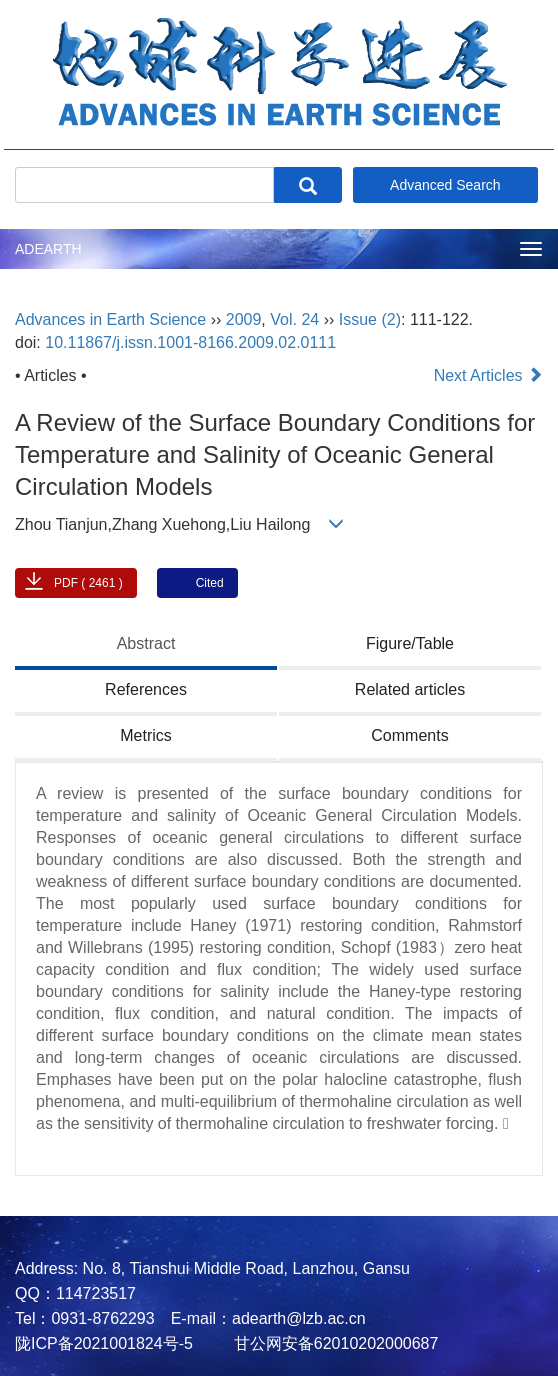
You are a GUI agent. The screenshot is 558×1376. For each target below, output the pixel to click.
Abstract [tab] (146, 643)
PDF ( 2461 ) (88, 583)
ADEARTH (48, 249)
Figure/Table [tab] (410, 643)
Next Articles (488, 375)
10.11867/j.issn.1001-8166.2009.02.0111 (190, 342)
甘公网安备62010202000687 (333, 1343)
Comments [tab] (409, 735)
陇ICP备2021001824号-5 (104, 1343)
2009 (244, 319)
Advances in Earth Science (110, 319)
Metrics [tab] (146, 735)
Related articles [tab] (410, 689)
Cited (210, 583)
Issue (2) (370, 319)
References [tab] (146, 689)
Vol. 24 (294, 319)
